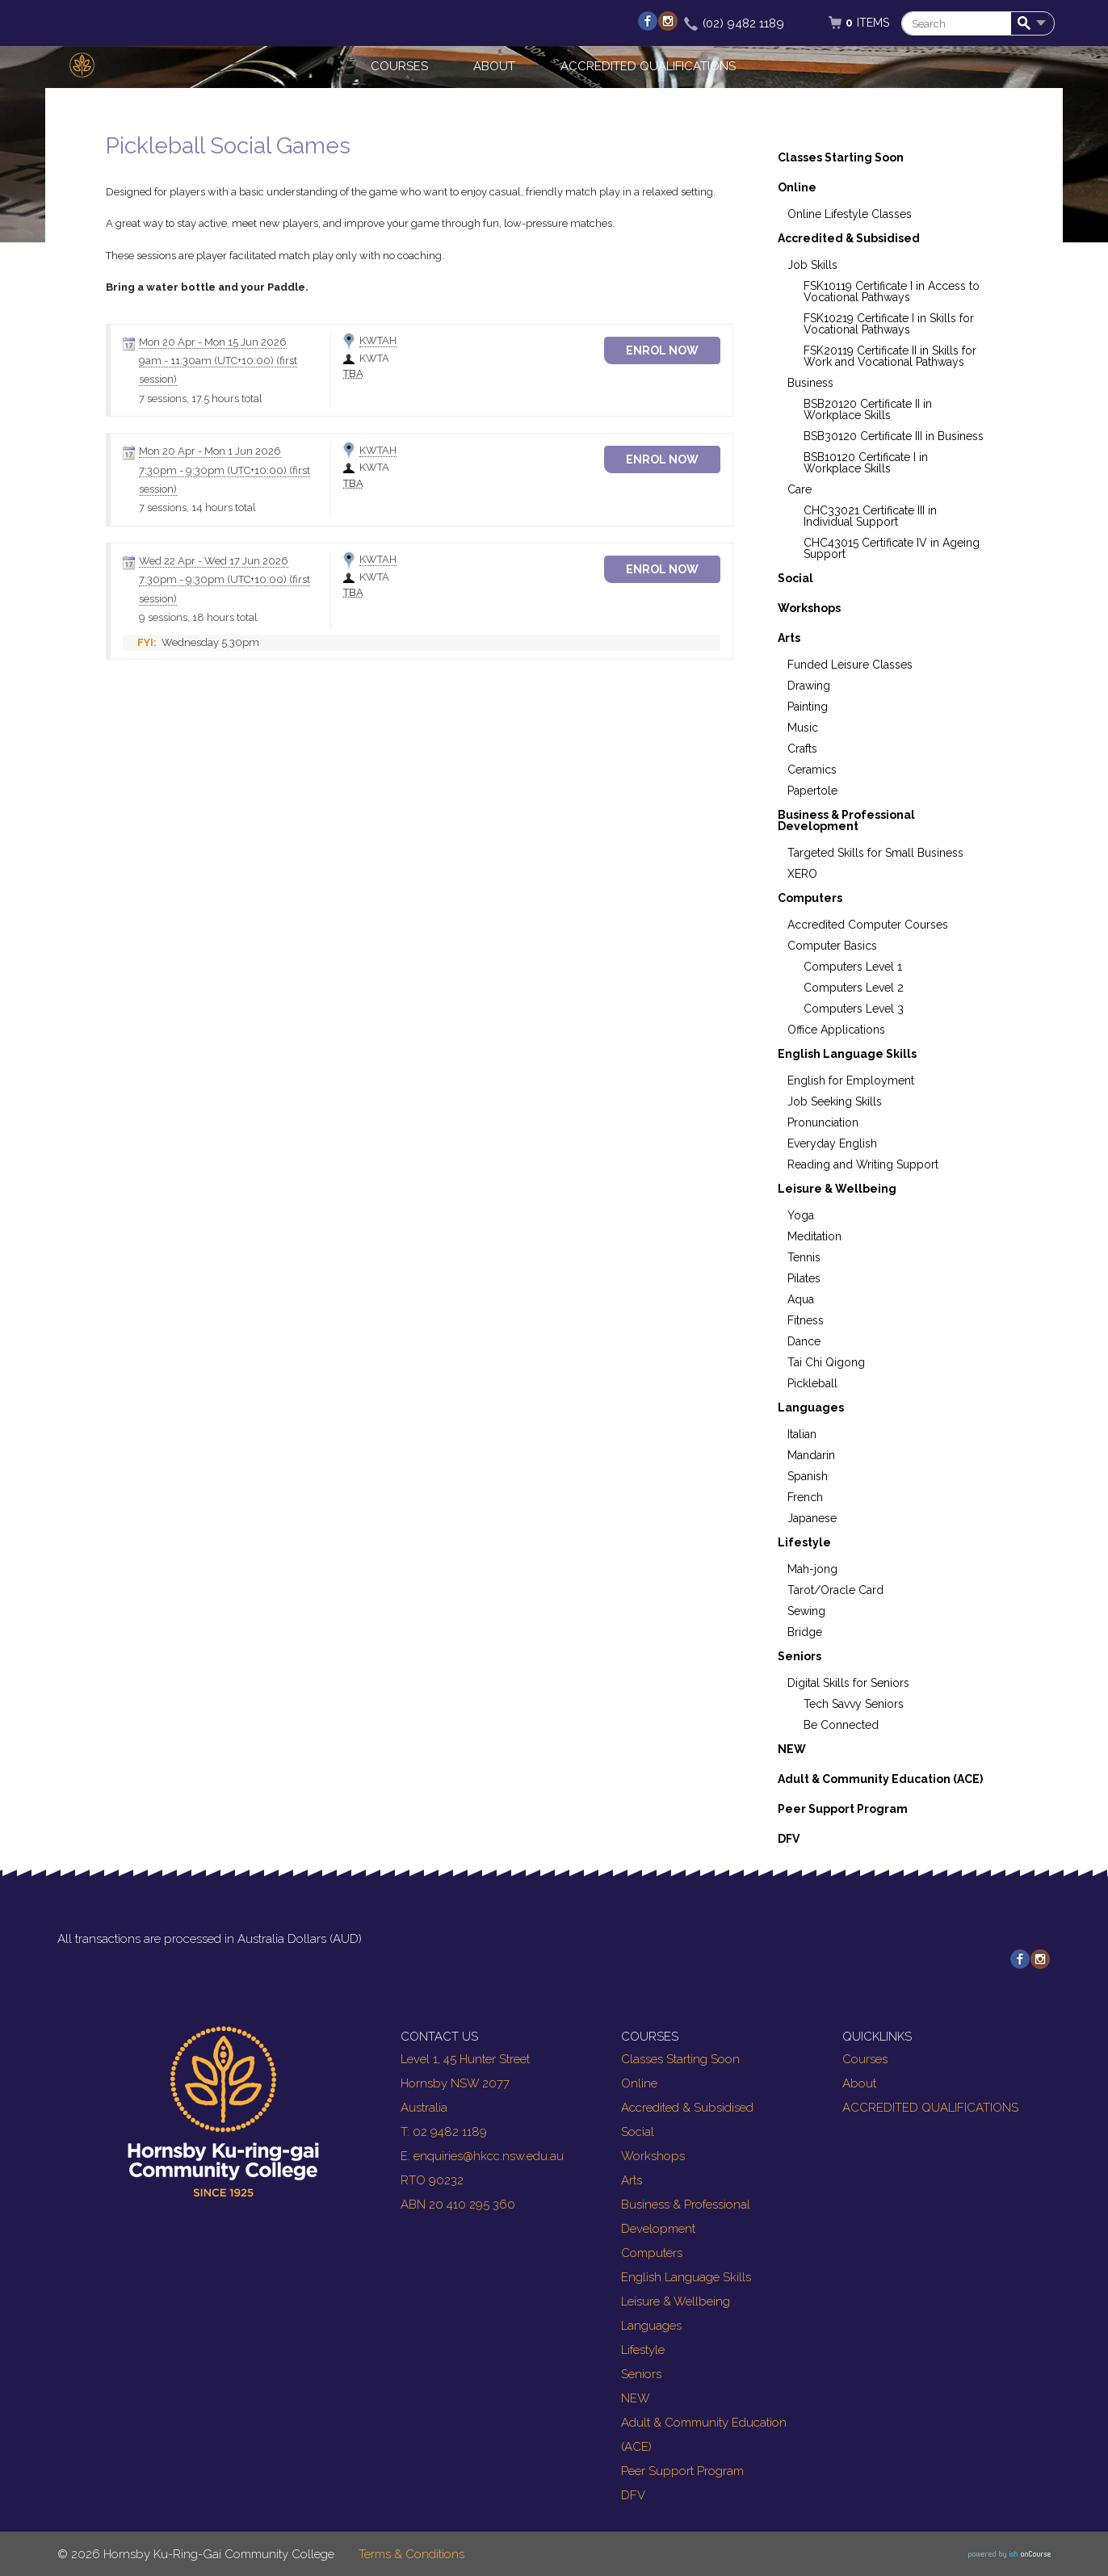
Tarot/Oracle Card (835, 1590)
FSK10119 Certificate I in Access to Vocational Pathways (892, 291)
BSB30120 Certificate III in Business (894, 436)
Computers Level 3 (854, 1008)
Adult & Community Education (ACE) (880, 1779)
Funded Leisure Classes (850, 664)
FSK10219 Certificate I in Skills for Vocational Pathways (889, 324)
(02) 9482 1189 (743, 23)
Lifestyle (804, 1542)
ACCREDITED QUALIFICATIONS (648, 66)
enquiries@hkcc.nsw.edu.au (488, 2156)
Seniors (799, 1656)
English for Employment (850, 1080)
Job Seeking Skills (834, 1101)
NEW (792, 1749)
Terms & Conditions (411, 2554)
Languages (811, 1407)
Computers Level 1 (853, 966)
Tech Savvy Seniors (854, 1703)
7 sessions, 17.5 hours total (200, 398)
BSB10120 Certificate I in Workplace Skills (866, 463)
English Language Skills (847, 1053)
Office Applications (836, 1029)
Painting (807, 706)
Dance (804, 1341)
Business (810, 382)
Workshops (809, 608)
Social (795, 578)
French (805, 1497)
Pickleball (812, 1383)
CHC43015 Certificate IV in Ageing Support (892, 548)
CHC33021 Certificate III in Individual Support (870, 516)
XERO (802, 873)
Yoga (800, 1215)
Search (1027, 24)
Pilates (804, 1278)
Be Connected (841, 1724)
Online (797, 187)
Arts (789, 637)
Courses (399, 66)
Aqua (800, 1299)
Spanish (807, 1476)
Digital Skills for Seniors (848, 1682)
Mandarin (811, 1455)
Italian (801, 1434)
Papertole (812, 790)
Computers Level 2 (854, 987)
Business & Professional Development (846, 820)
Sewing (806, 1611)
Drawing (808, 685)
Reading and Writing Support (862, 1164)
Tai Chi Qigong (826, 1362)
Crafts (802, 748)
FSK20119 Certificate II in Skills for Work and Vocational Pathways (890, 356)
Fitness (805, 1320)
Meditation (814, 1236)
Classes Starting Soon (841, 157)
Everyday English (832, 1143)
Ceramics (812, 769)
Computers (810, 898)
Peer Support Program (843, 1808)
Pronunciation (822, 1122)
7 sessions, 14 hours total (197, 507)
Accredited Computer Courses (867, 924)
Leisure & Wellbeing (837, 1188)
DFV (789, 1838)
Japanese (812, 1518)
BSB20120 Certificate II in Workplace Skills (868, 409)
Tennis (804, 1257)
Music (802, 727)
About (494, 66)
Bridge (804, 1632)
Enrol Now (676, 350)
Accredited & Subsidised (849, 238)
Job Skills (812, 264)
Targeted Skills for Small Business (875, 852)
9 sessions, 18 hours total (198, 617)
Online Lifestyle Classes (849, 214)
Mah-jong (812, 1569)
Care (799, 489)
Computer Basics (832, 945)
